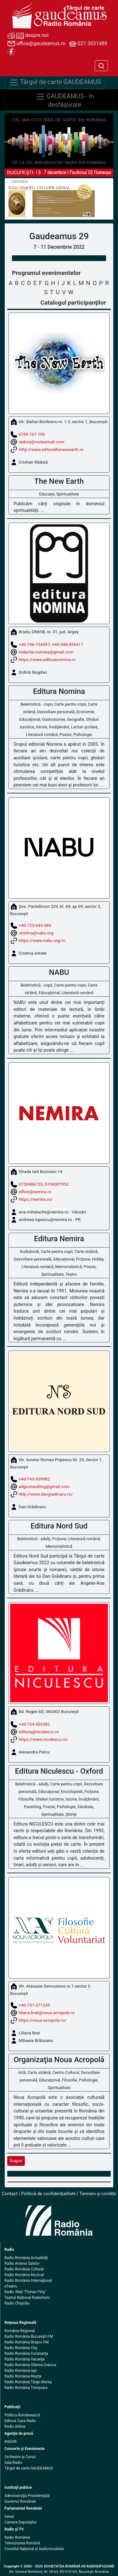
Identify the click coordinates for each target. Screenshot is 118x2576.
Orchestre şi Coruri (20, 2457)
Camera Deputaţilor (20, 2522)
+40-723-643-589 (35, 925)
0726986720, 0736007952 (44, 1184)
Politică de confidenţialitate (48, 2193)
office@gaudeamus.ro (36, 43)
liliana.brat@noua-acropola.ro (47, 2012)
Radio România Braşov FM (26, 2342)
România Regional (19, 2331)
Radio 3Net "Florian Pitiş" (25, 2292)
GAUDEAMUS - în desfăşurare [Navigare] (65, 100)
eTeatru (10, 2286)
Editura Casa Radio (20, 2421)
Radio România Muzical (24, 2275)
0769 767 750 (32, 434)
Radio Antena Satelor (22, 2263)
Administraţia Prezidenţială (27, 2496)
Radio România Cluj (20, 2348)
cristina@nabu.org (36, 932)
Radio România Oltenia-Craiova (30, 2365)
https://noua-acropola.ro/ (42, 2020)
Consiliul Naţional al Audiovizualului (34, 2549)
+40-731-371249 (34, 2005)
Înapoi (16, 2160)
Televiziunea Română (22, 2543)
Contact (10, 2193)
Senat (9, 2516)
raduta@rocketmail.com (41, 441)
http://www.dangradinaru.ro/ (46, 1493)
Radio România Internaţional (28, 2280)
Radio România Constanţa (26, 2353)
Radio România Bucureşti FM (28, 2336)
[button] (13, 199)
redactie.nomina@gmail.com (46, 651)
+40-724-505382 (34, 1723)
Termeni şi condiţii (97, 2193)
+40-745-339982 (34, 1478)
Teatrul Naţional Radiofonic (27, 2297)
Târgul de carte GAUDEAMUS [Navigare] (55, 82)
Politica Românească (22, 2415)
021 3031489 (88, 43)
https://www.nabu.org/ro (42, 940)
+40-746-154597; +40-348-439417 (51, 644)
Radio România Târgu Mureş (28, 2382)
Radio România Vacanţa (24, 2359)
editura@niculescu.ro (39, 1731)
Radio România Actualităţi (26, 2258)
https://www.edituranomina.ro (47, 659)
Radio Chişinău (17, 2303)
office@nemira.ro (35, 1191)
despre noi (28, 35)
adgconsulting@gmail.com (44, 1486)
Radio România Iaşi (20, 2370)
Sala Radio (13, 2462)
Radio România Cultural (24, 2269)
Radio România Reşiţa (22, 2376)
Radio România (17, 2537)
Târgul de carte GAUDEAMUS (28, 2468)
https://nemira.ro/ (35, 1199)
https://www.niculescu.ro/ (43, 1738)
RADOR (10, 2441)
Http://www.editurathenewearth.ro (51, 449)
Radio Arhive (14, 2426)
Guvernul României (20, 2501)
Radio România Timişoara (26, 2387)
